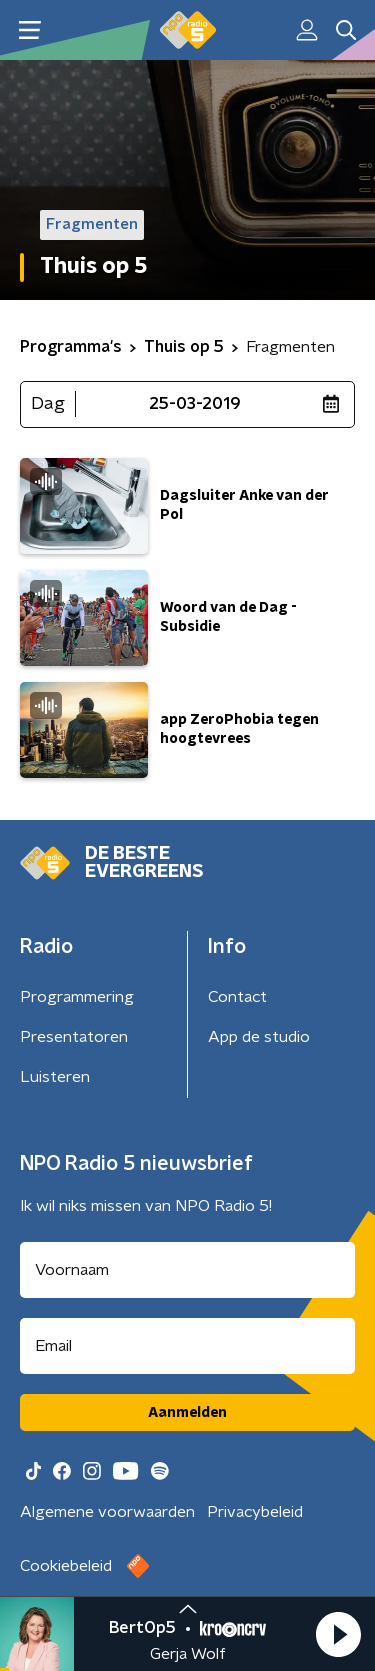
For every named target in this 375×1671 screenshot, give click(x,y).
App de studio (259, 1037)
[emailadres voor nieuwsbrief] (187, 1346)
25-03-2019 (195, 404)
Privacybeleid (255, 1512)
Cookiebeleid (66, 1566)
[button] (338, 1634)
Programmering (77, 997)
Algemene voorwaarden (107, 1512)
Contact (237, 997)
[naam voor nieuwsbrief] (187, 1270)
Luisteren (55, 1077)
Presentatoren (74, 1037)
